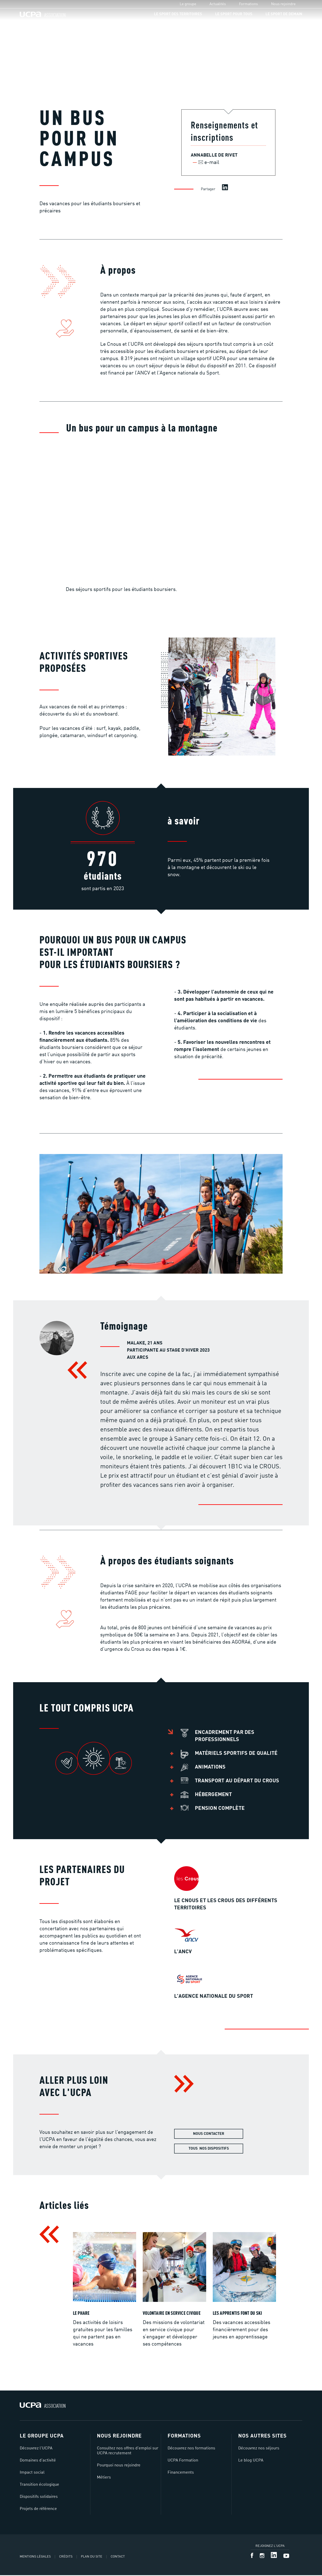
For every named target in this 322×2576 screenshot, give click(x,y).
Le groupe (188, 4)
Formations (248, 4)
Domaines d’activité (38, 2461)
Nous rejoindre (283, 4)
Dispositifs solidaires (86, 24)
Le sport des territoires (178, 14)
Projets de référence (38, 2510)
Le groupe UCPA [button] (42, 2437)
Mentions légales (35, 2557)
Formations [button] (184, 2437)
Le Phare (82, 2314)
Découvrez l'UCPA (36, 2449)
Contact (118, 2557)
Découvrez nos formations (191, 2449)
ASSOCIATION (43, 15)
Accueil (26, 24)
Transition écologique (39, 2485)
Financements (181, 2473)
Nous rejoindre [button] (119, 2437)
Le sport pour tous (233, 14)
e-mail (208, 162)
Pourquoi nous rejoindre (118, 2466)
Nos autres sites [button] (262, 2437)
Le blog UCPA (250, 2461)
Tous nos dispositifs (209, 2148)
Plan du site (91, 2557)
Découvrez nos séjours (258, 2449)
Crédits (65, 2557)
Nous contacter (208, 2134)
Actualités (217, 4)
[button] (225, 187)
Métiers (104, 2478)
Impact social (32, 2473)
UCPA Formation (183, 2461)
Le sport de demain (284, 14)
